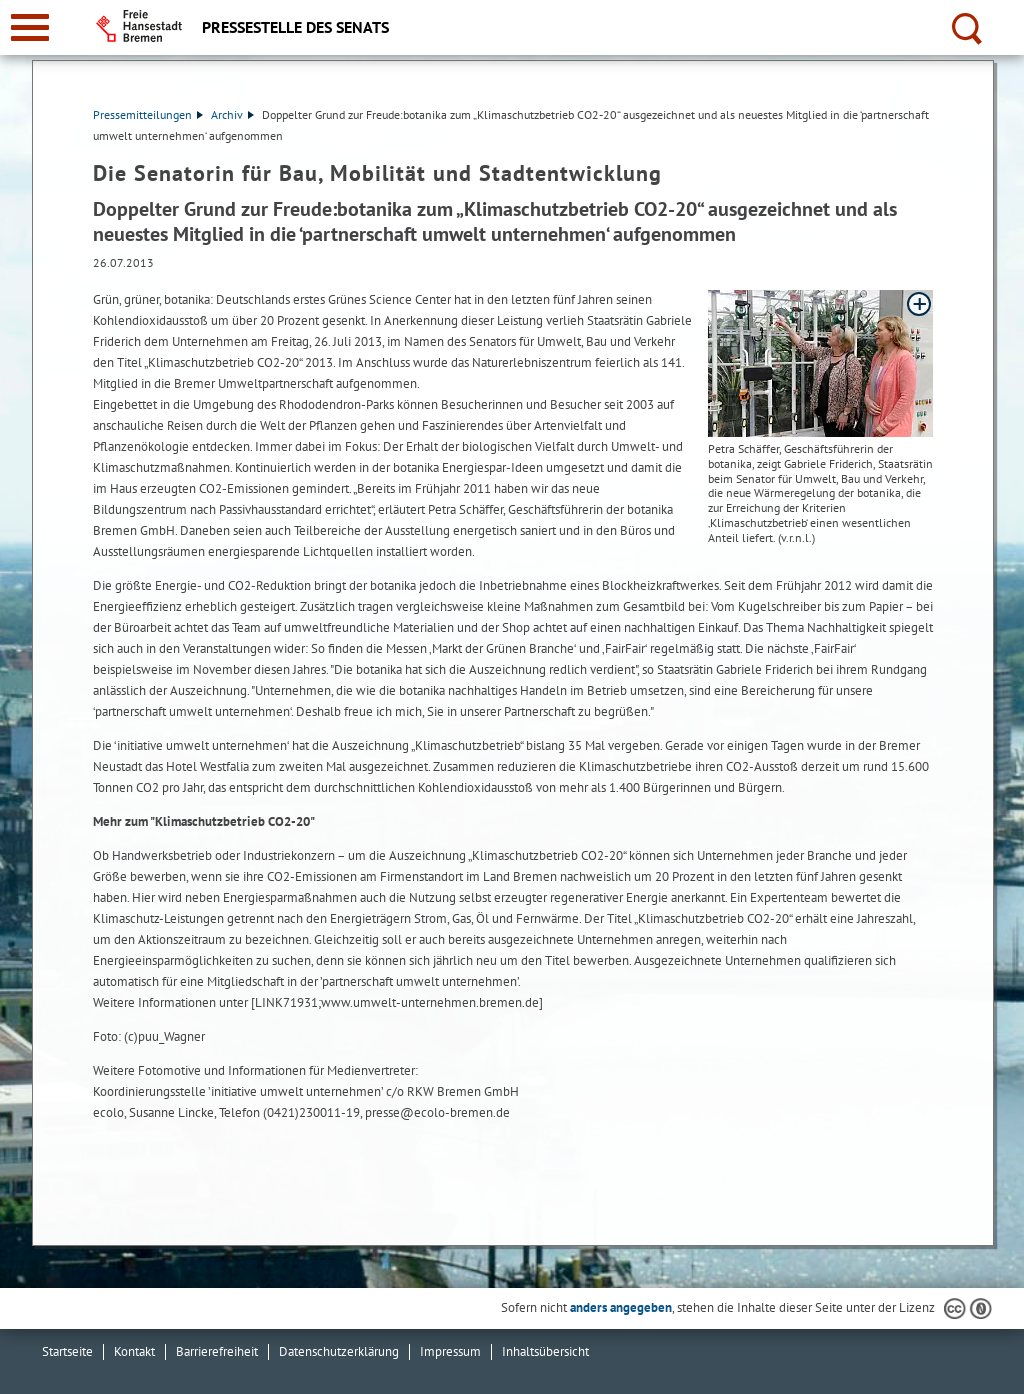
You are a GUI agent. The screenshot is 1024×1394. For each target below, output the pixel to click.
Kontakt (134, 1351)
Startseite (67, 1351)
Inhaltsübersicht (545, 1351)
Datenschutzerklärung (339, 1351)
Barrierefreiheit (217, 1351)
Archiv (232, 114)
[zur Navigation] (30, 27)
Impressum (450, 1351)
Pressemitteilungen (148, 114)
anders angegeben (621, 1307)
